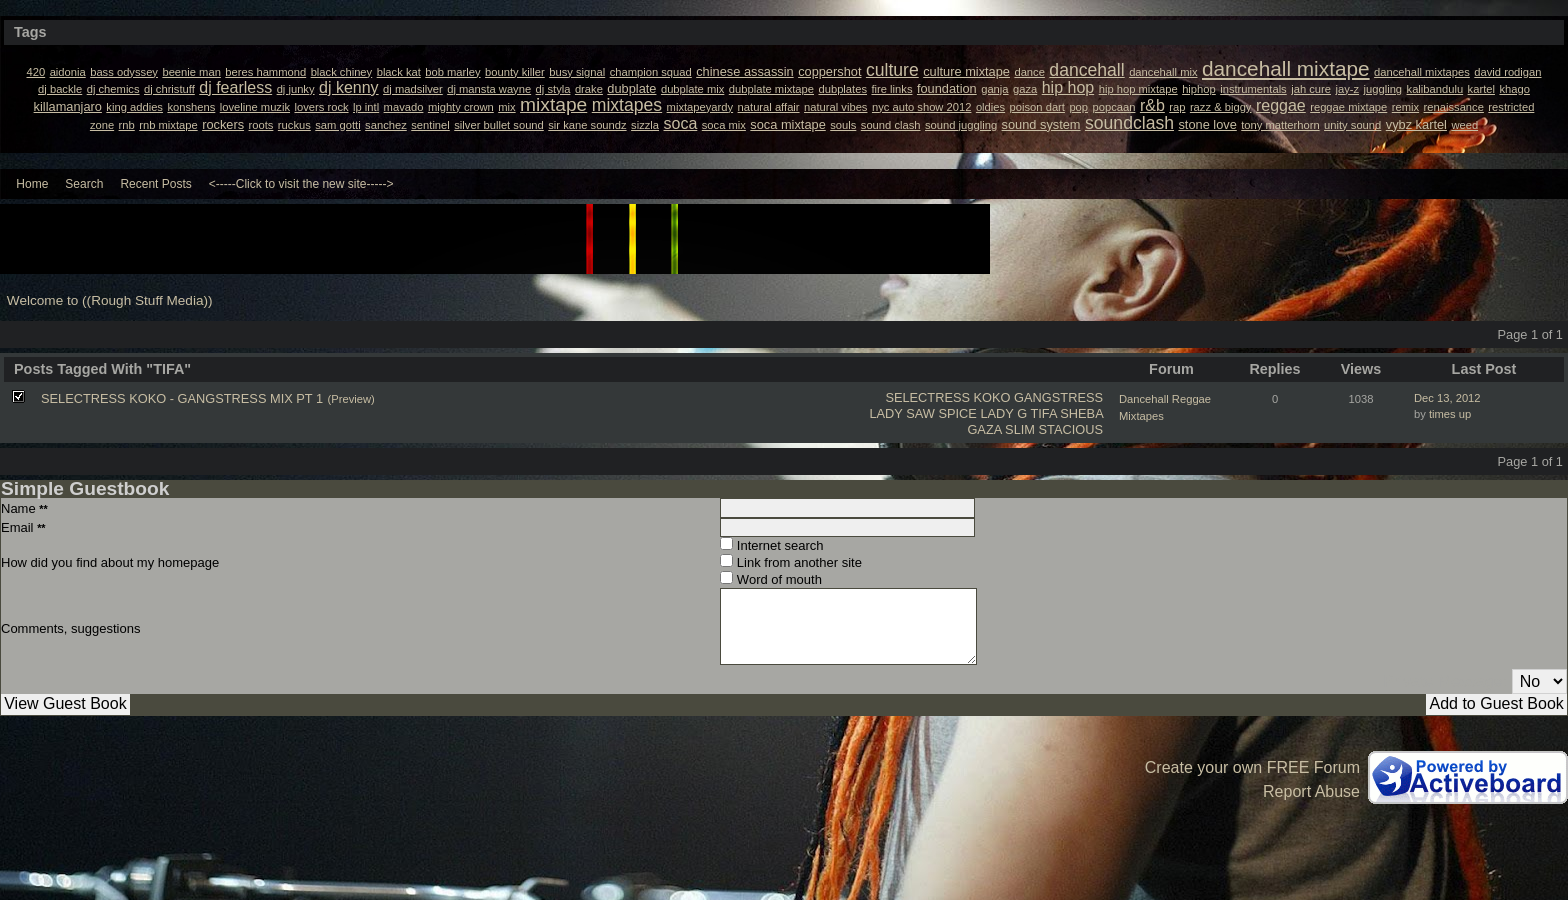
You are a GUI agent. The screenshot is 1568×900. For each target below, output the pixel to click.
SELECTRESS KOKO (947, 397)
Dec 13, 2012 (1447, 398)
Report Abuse (1311, 791)
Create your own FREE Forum (1252, 767)
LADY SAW (901, 413)
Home (32, 184)
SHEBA (1081, 413)
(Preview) (351, 399)
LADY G (1003, 413)
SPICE (957, 413)
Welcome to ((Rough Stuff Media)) (110, 300)
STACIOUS (1071, 429)
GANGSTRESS (1058, 397)
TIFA (1043, 413)
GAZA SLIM (1001, 429)
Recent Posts (155, 184)
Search (84, 184)
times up (1450, 414)
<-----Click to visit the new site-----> (301, 184)
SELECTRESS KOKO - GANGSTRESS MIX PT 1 (182, 398)
